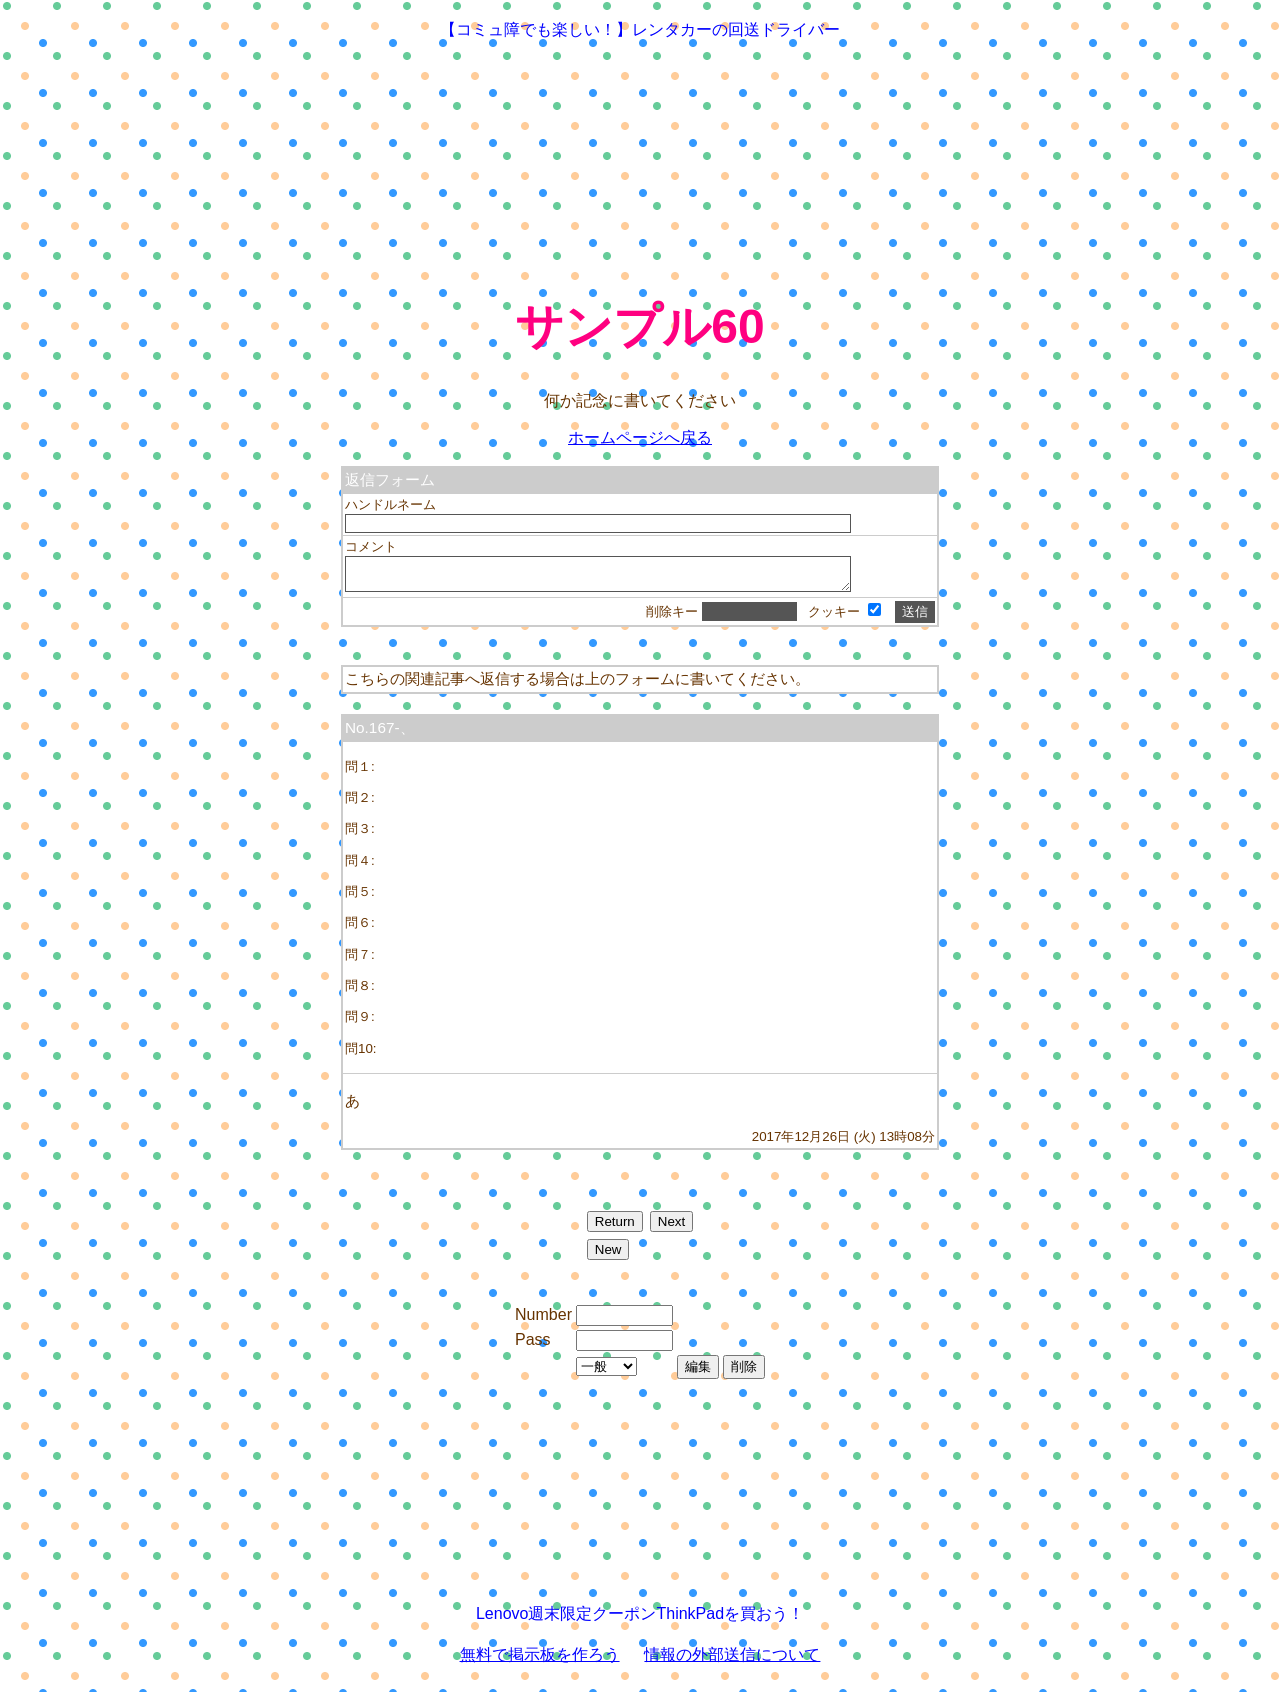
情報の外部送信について (732, 1660)
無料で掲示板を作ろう (540, 1660)
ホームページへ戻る (640, 437)
